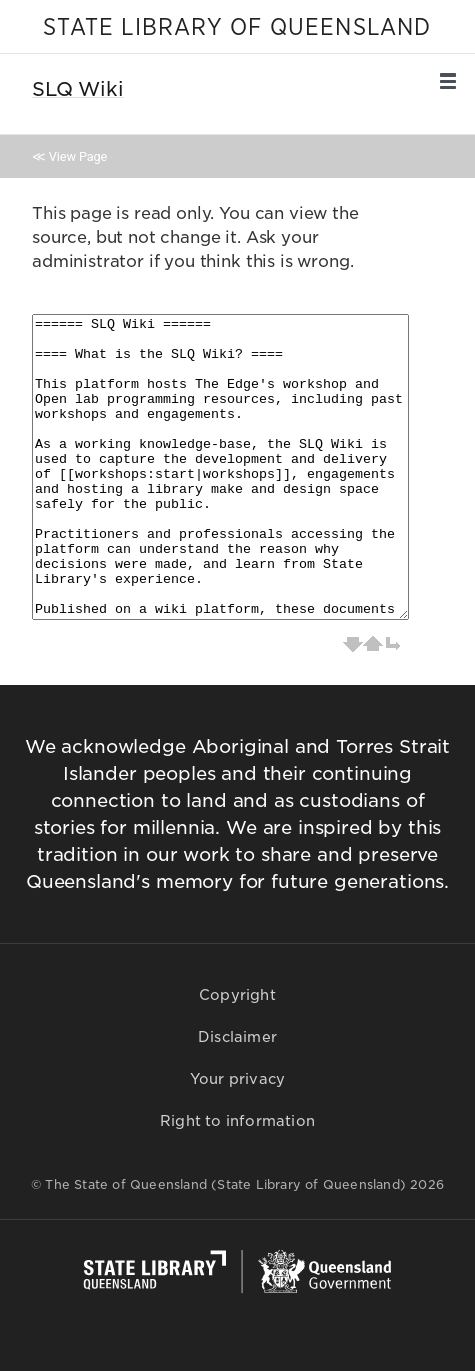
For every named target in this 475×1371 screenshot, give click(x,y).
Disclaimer (237, 1037)
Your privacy (237, 1079)
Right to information (237, 1121)
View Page (78, 156)
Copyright (237, 995)
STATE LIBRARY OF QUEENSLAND (237, 28)
